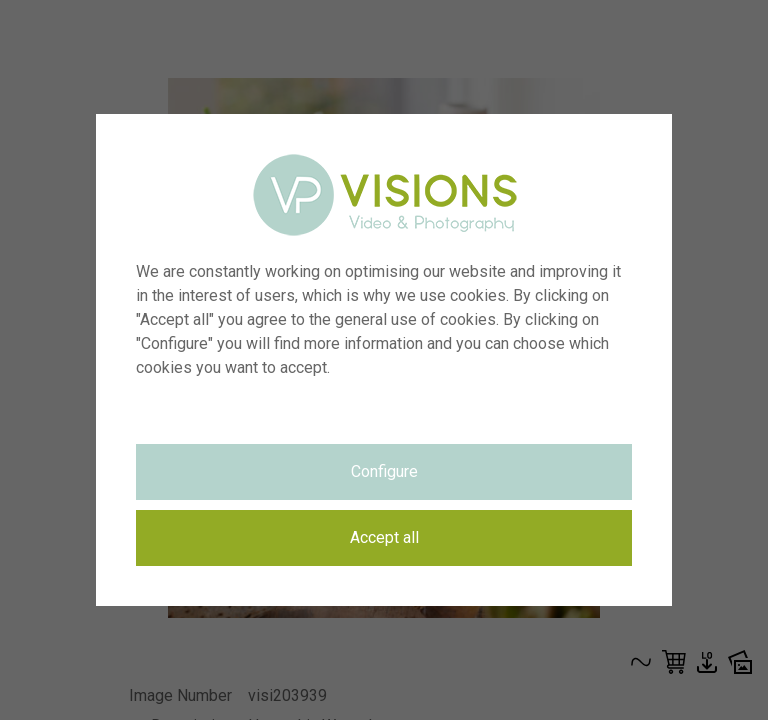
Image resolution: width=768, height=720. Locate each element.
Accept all (384, 537)
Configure (384, 471)
